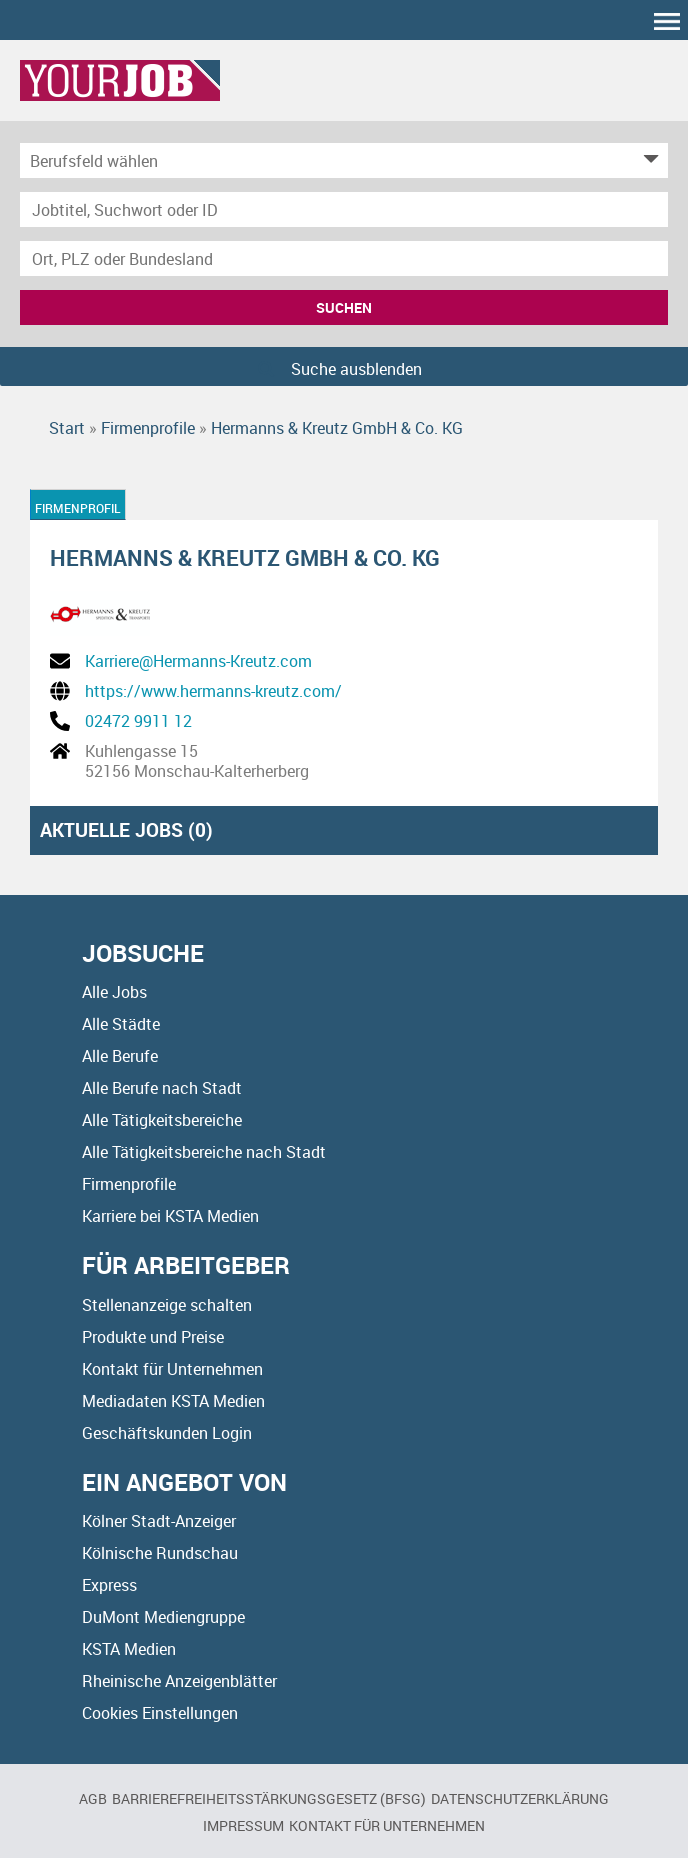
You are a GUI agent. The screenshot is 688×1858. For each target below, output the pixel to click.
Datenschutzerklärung (520, 1798)
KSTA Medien (129, 1649)
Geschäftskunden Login (167, 1433)
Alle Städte (121, 1024)
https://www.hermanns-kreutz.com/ (213, 691)
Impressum (243, 1825)
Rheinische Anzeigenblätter (179, 1681)
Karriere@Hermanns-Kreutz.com (198, 661)
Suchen (344, 307)
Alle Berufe (120, 1056)
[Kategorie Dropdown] (648, 160)
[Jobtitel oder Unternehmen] (344, 209)
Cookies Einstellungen (160, 1713)
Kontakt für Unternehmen (172, 1369)
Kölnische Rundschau (160, 1553)
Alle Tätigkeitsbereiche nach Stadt (204, 1152)
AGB (93, 1798)
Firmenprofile (129, 1184)
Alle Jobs (114, 992)
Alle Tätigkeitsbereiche (162, 1120)
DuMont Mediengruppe (163, 1617)
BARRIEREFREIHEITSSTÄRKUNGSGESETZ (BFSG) (269, 1798)
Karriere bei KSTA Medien (170, 1216)
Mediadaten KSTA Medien (173, 1401)
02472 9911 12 (138, 721)
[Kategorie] (324, 160)
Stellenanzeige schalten (167, 1305)
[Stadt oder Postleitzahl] (344, 258)
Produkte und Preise (153, 1337)
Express (109, 1585)
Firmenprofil (78, 508)
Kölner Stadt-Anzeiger (159, 1521)
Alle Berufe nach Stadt (162, 1088)
